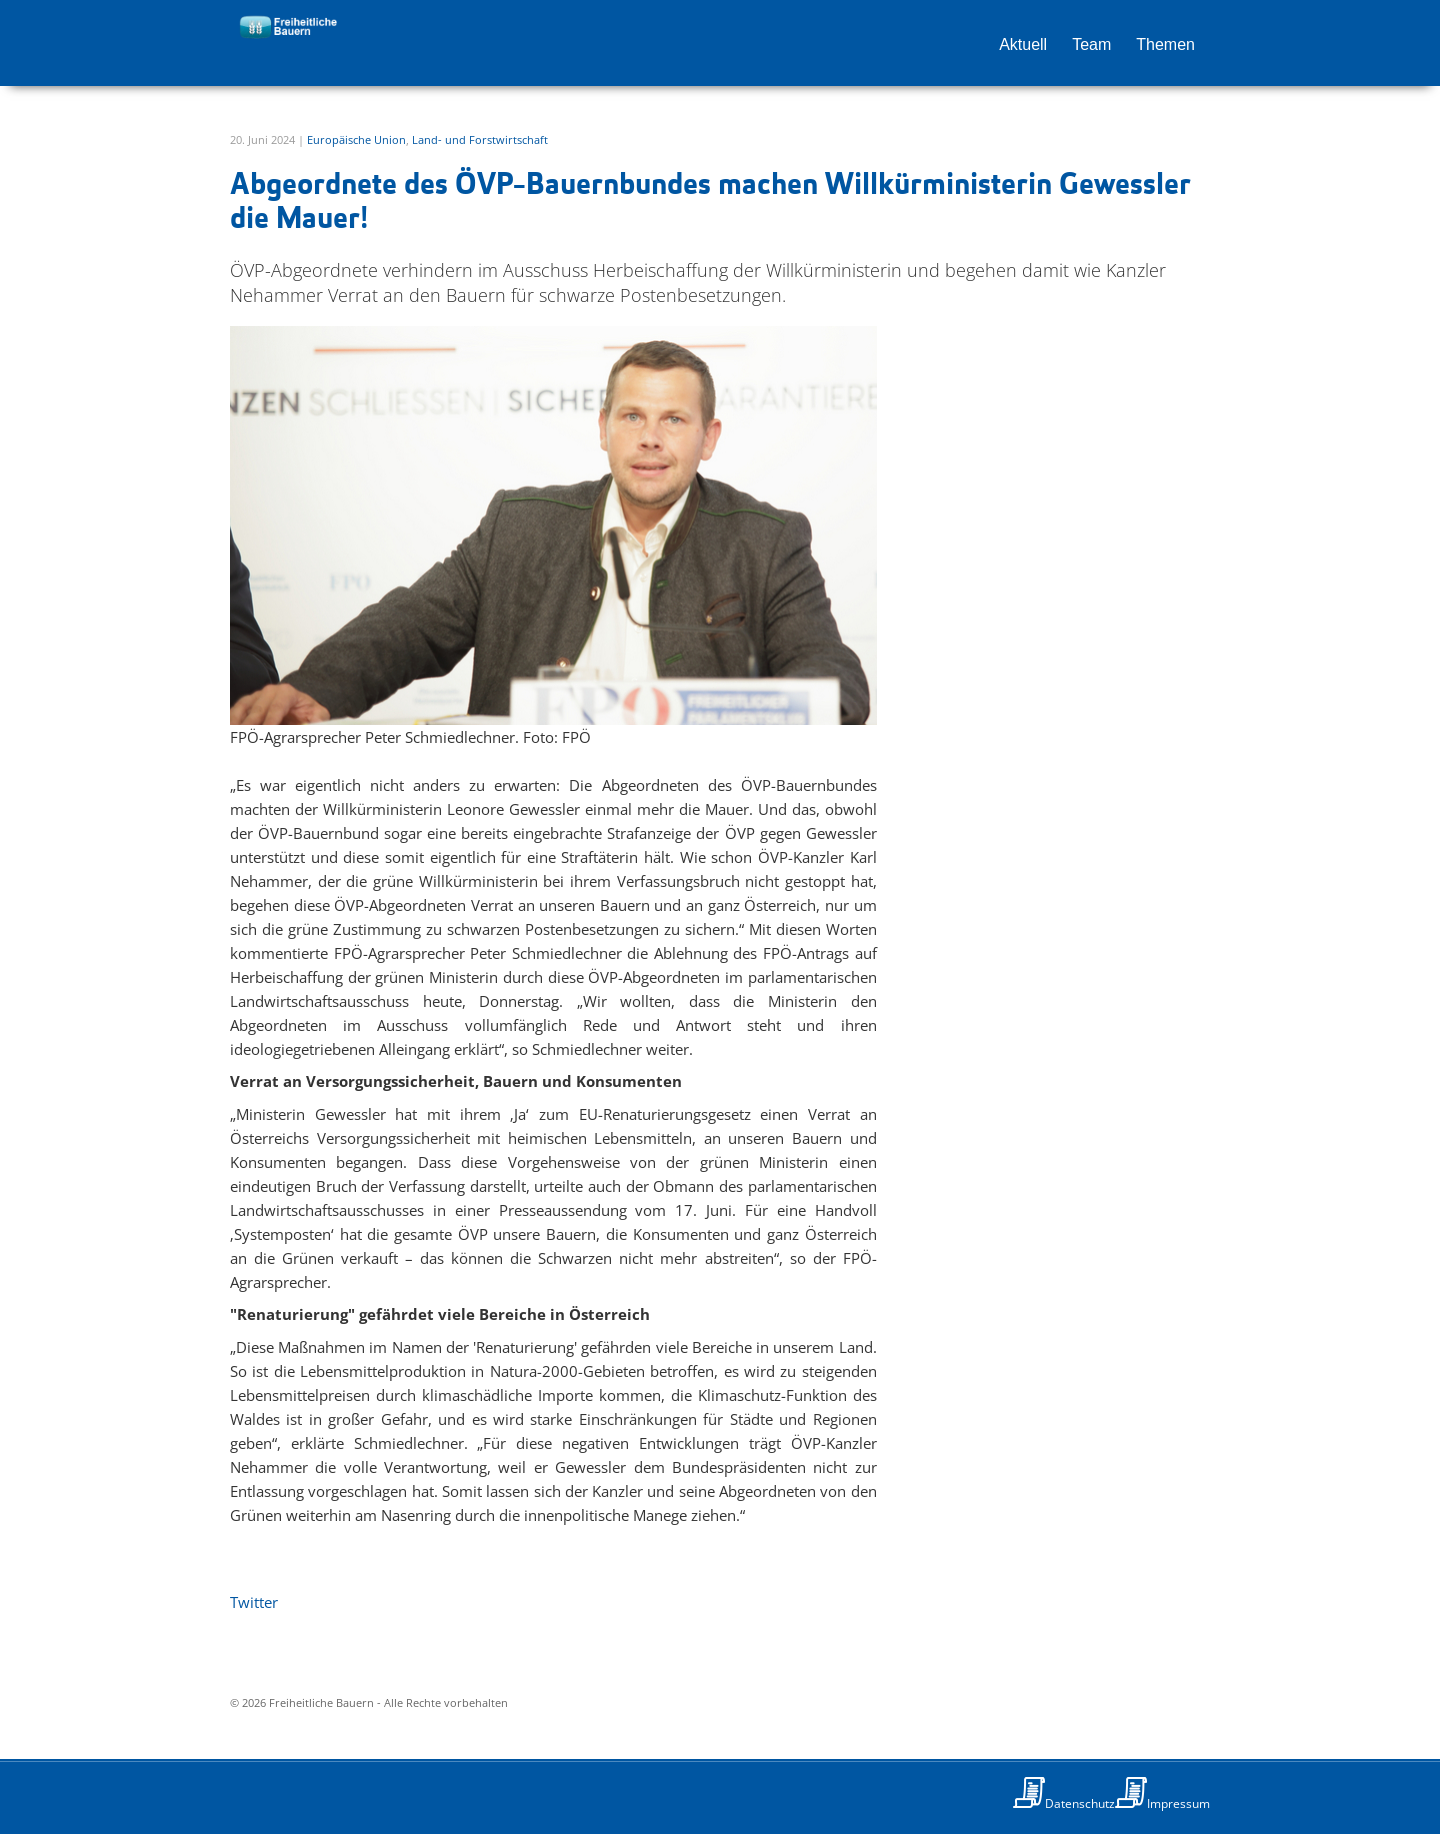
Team (1091, 44)
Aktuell (1023, 44)
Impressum (1178, 1803)
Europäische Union (356, 139)
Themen (1165, 44)
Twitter (254, 1602)
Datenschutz (1080, 1803)
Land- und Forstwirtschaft (480, 139)
